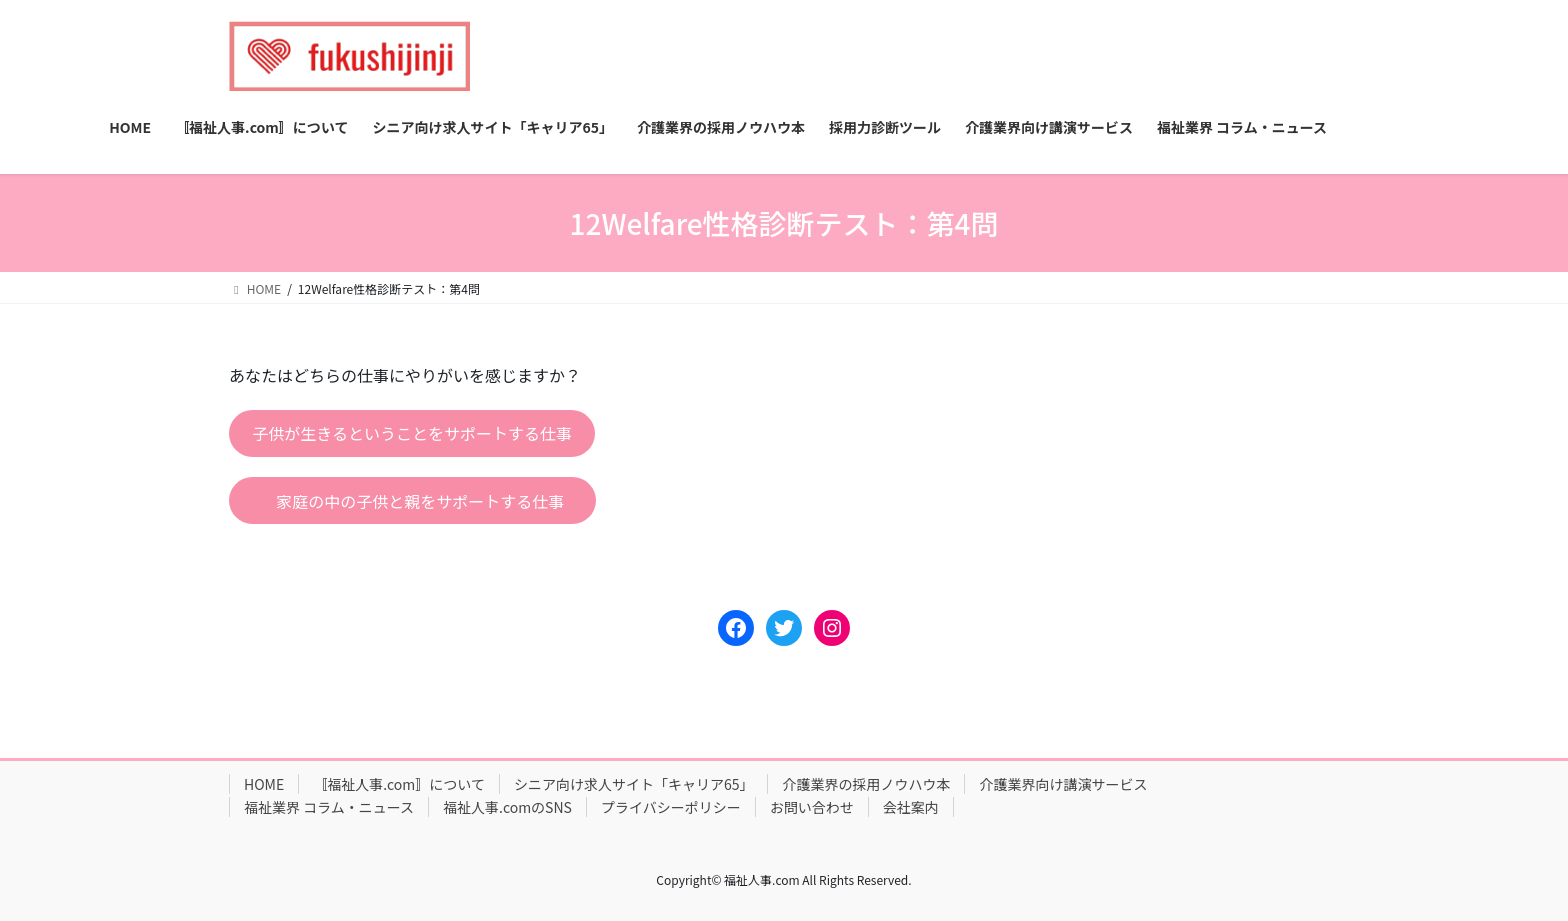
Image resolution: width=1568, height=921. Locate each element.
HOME (264, 784)
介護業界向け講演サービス (1063, 784)
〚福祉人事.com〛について (399, 784)
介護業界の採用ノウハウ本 (866, 784)
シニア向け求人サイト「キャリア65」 (634, 784)
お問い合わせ (812, 807)
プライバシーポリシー (671, 807)
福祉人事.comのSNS (507, 807)
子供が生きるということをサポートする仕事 (412, 433)
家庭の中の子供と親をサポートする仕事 (420, 501)
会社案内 (911, 807)
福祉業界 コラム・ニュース (329, 807)
